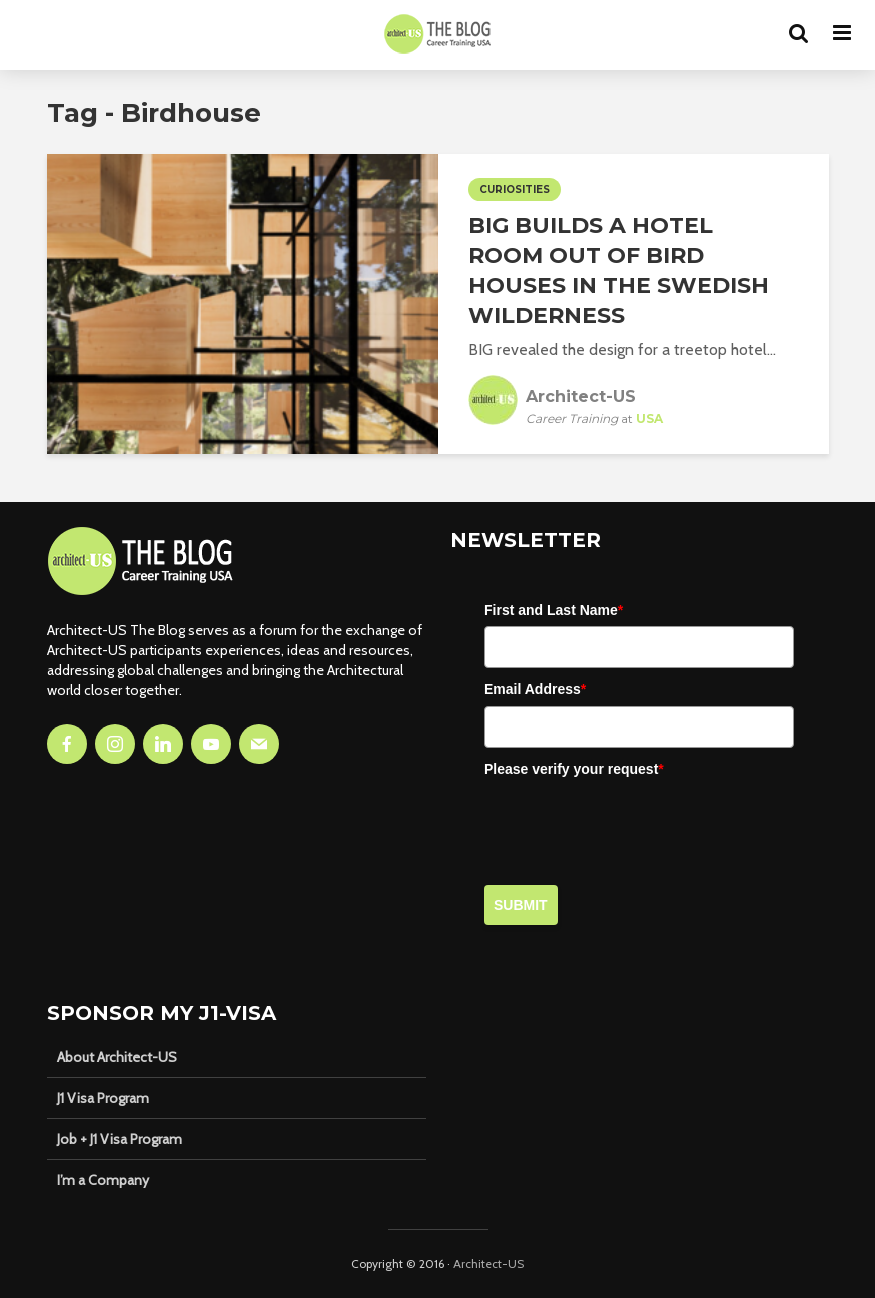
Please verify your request (574, 769)
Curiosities (514, 189)
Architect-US (488, 1263)
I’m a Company (103, 1180)
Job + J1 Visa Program (119, 1139)
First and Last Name (553, 610)
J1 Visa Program (103, 1098)
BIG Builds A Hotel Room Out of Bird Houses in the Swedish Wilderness (618, 270)
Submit (521, 905)
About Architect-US (117, 1057)
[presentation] (636, 824)
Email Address (535, 689)
